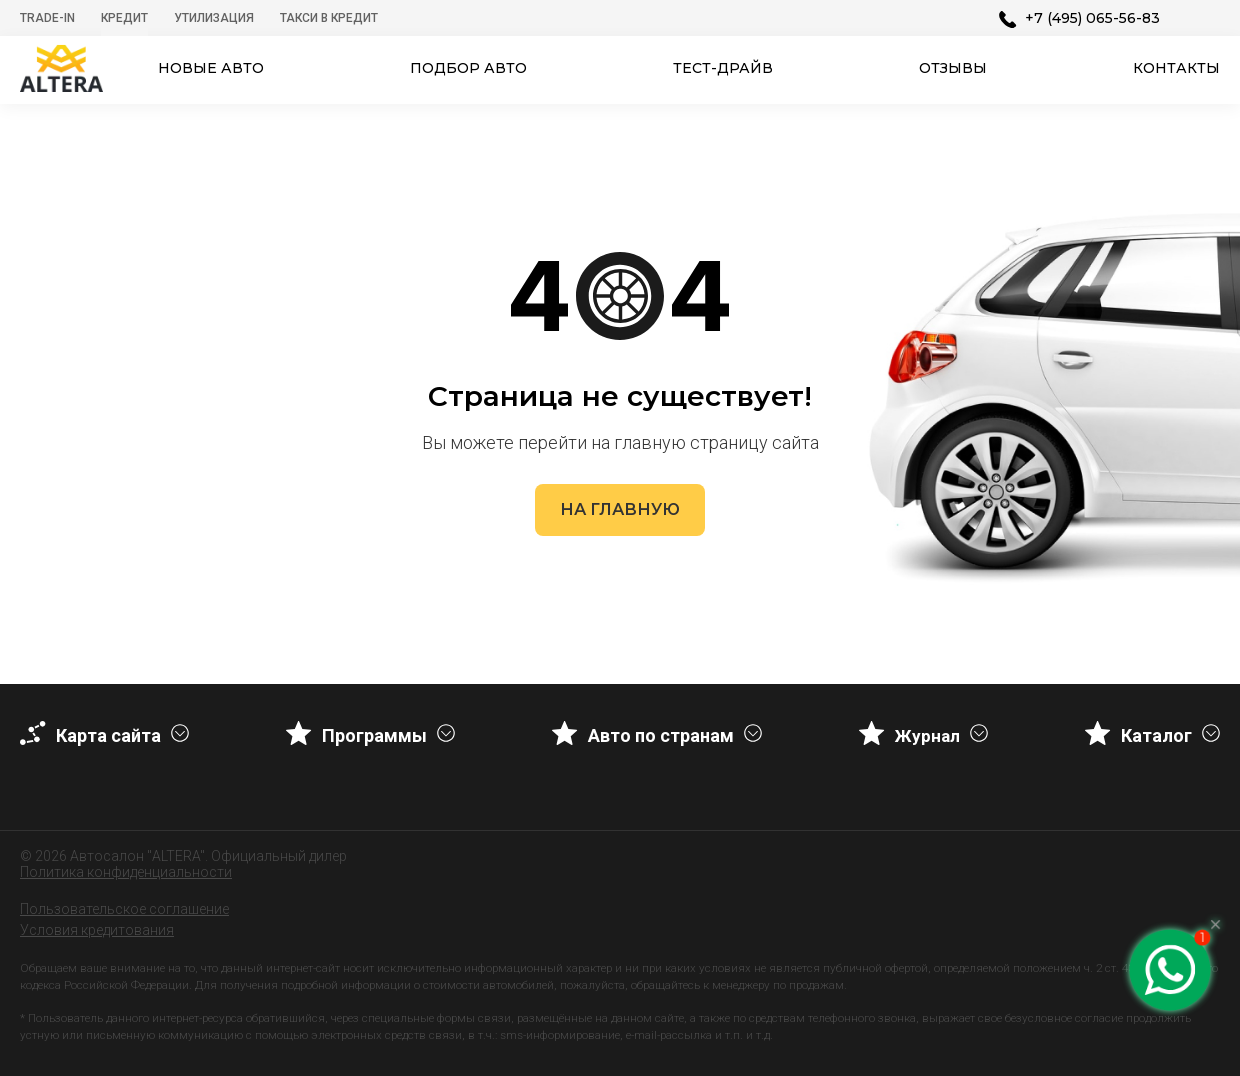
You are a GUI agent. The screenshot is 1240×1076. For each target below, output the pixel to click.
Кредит (124, 18)
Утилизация (214, 18)
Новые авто (211, 68)
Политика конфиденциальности (126, 872)
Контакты (1176, 68)
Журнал (927, 736)
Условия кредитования (97, 930)
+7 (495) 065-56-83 (1092, 18)
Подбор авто (468, 68)
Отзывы (953, 68)
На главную (620, 509)
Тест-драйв (723, 68)
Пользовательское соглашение (124, 909)
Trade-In (47, 18)
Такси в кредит (329, 18)
